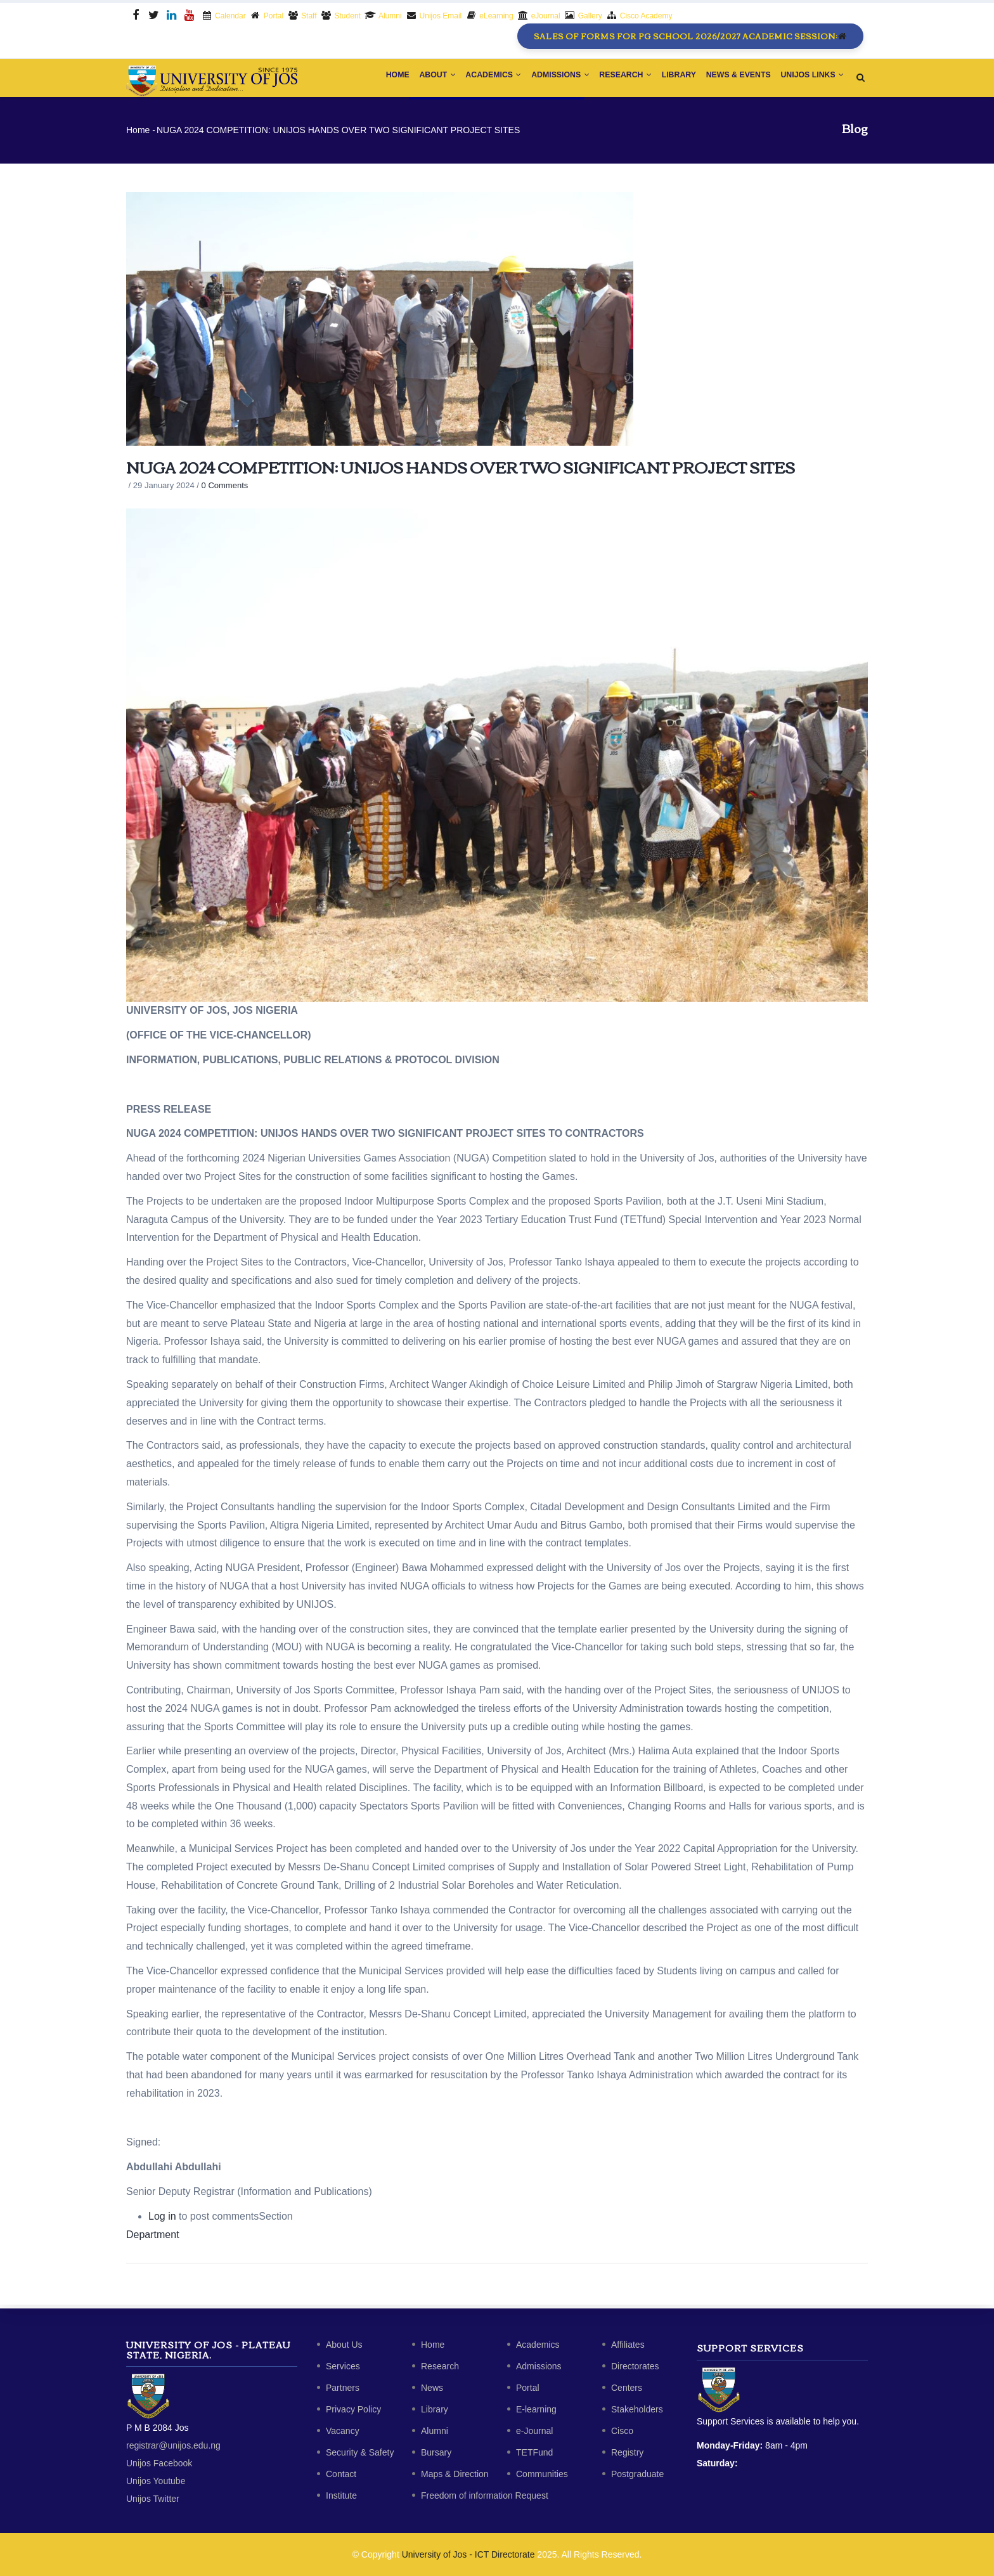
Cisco (622, 2431)
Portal (527, 2388)
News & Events (732, 79)
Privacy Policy (353, 2409)
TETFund (534, 2452)
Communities (542, 2474)
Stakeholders (637, 2409)
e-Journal (534, 2431)
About (411, 79)
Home (367, 79)
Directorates (635, 2366)
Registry (627, 2452)
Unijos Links (810, 79)
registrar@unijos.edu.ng (173, 2445)
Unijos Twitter (152, 2499)
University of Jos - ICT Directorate (468, 2554)
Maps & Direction (455, 2474)
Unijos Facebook (159, 2463)
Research (612, 79)
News (432, 2388)
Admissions (542, 79)
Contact (341, 2474)
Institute (341, 2495)
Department (152, 2237)
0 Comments (225, 489)
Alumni (434, 2431)
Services (343, 2366)
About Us (344, 2345)
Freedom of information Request (484, 2495)
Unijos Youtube (155, 2481)
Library (669, 79)
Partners (342, 2388)
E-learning (536, 2409)
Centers (626, 2388)
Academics (471, 79)
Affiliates (628, 2345)
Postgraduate (637, 2474)
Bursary (436, 2452)
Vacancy (342, 2431)
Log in (162, 2219)
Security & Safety (360, 2452)
